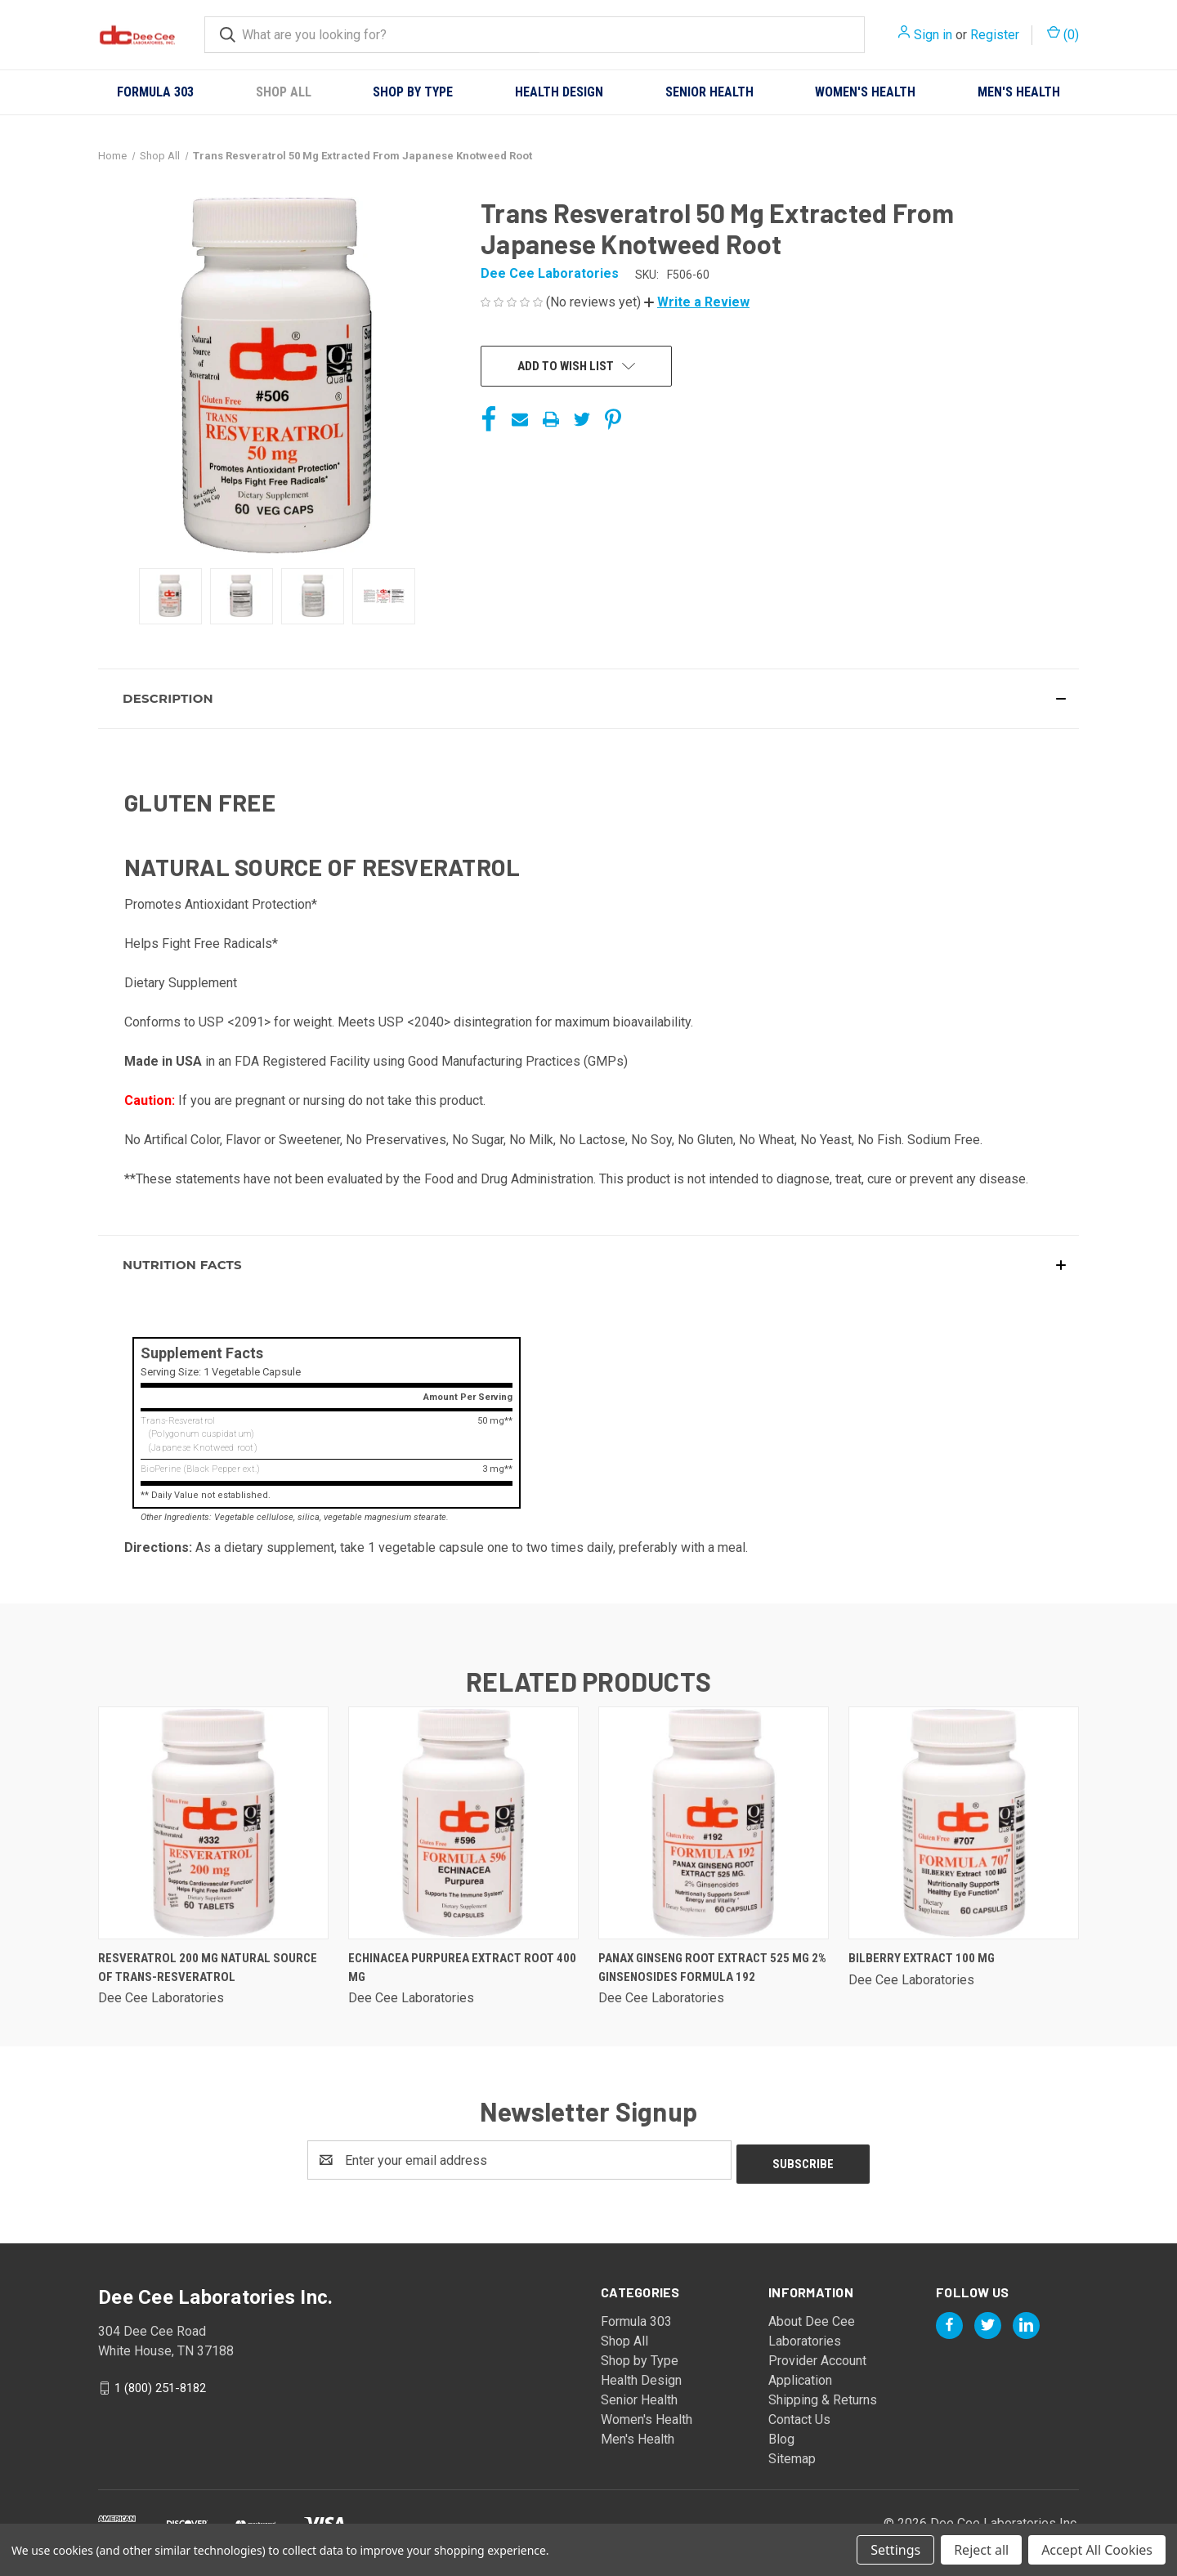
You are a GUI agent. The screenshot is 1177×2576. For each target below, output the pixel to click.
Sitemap (792, 2454)
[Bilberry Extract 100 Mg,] (964, 1823)
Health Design (559, 92)
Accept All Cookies (1096, 2550)
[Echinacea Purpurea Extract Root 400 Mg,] (463, 1823)
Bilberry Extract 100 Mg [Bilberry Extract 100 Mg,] (921, 1958)
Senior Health (709, 92)
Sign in (933, 34)
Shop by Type (413, 92)
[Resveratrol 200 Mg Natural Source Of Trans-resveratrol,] (213, 1823)
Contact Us (799, 2415)
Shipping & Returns (822, 2396)
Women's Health (865, 92)
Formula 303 (155, 92)
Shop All (283, 92)
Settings (895, 2550)
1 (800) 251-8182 (160, 2384)
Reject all (981, 2550)
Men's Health (1019, 92)
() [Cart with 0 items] (1063, 33)
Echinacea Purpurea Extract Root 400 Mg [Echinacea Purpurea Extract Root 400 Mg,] (462, 1967)
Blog (781, 2435)
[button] (697, 302)
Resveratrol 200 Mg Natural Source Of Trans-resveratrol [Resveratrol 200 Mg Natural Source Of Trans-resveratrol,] (207, 1967)
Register (994, 34)
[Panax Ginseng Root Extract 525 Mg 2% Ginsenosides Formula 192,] (714, 1823)
